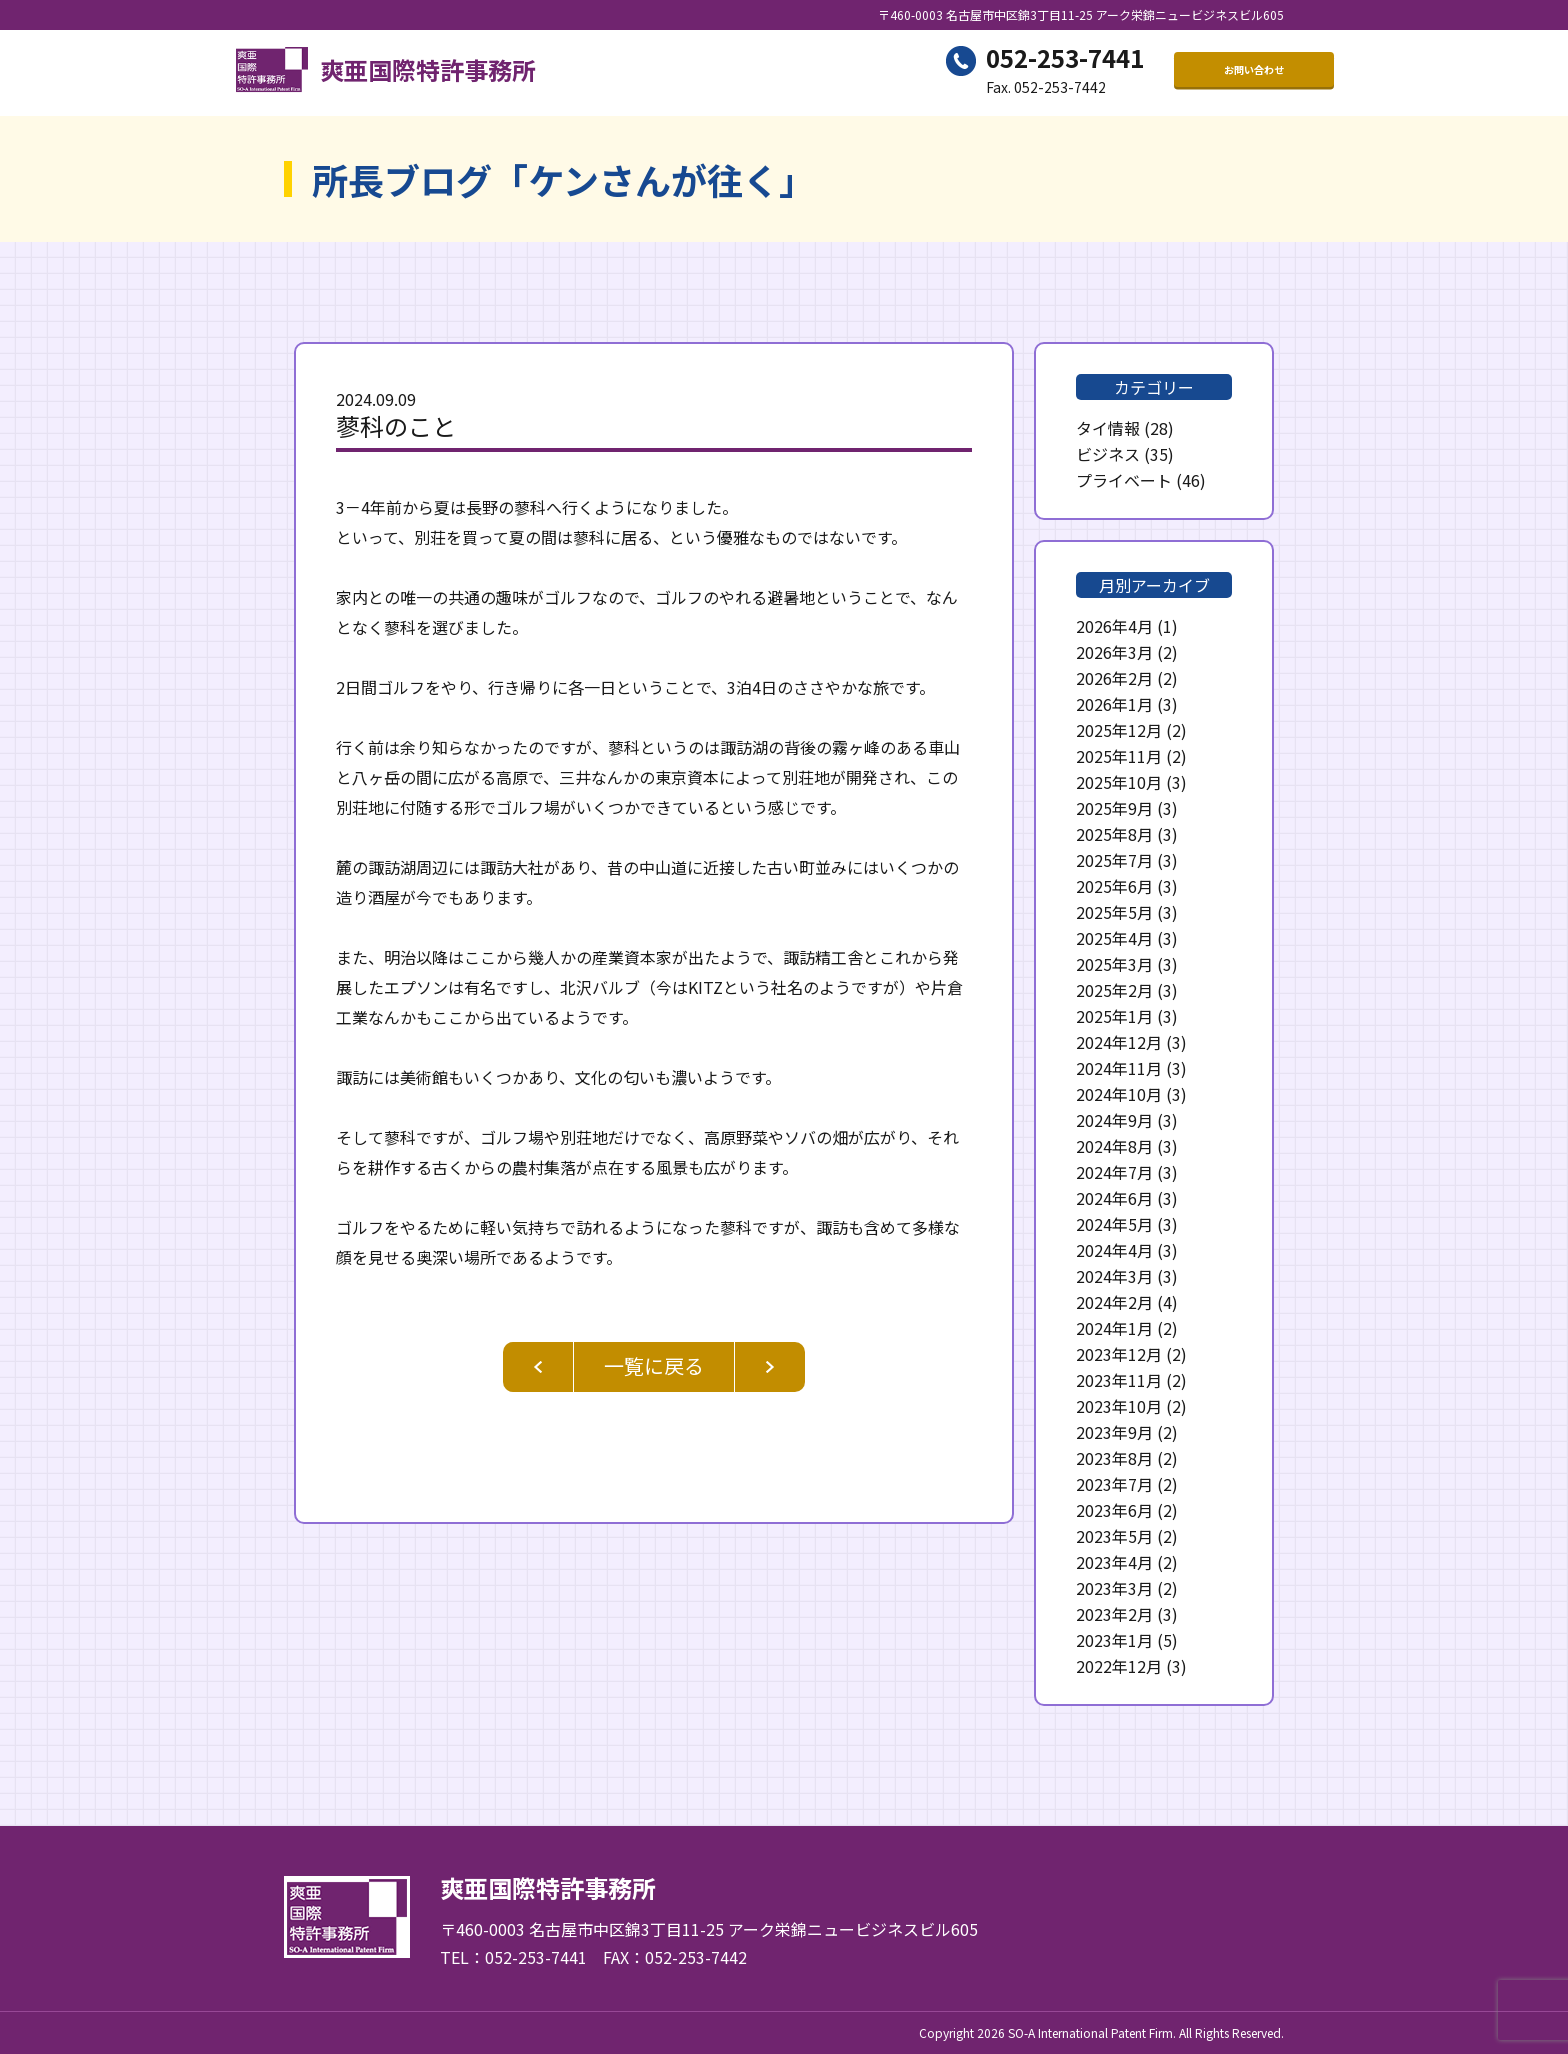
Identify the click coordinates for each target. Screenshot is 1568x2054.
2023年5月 (1114, 1536)
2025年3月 (1114, 964)
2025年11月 (1119, 756)
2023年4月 (1114, 1562)
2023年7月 (1114, 1484)
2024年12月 (1119, 1042)
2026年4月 (1114, 626)
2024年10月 (1119, 1094)
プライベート (1124, 480)
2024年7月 (1114, 1172)
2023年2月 (1114, 1614)
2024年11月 (1119, 1068)
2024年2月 (1114, 1302)
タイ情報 (1108, 428)
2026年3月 (1114, 652)
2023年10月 (1119, 1406)
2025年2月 (1114, 990)
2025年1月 (1114, 1016)
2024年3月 (1114, 1276)
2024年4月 (1114, 1250)
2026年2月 (1114, 678)
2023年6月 (1114, 1510)
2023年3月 (1114, 1588)
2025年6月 (1114, 886)
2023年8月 (1114, 1458)
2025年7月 (1114, 860)
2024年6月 (1114, 1198)
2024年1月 (1114, 1328)
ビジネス (1108, 454)
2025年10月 (1119, 782)
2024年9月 (1114, 1120)
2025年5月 (1114, 912)
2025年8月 (1114, 834)
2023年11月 (1119, 1380)
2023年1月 (1114, 1640)
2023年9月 (1114, 1432)
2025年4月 (1114, 938)
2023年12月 (1119, 1354)
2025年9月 (1114, 808)
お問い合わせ (1254, 73)
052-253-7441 (1065, 61)
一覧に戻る (654, 1365)
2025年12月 (1119, 730)
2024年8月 (1114, 1146)
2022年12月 (1119, 1666)
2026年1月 (1114, 704)
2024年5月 (1114, 1224)
